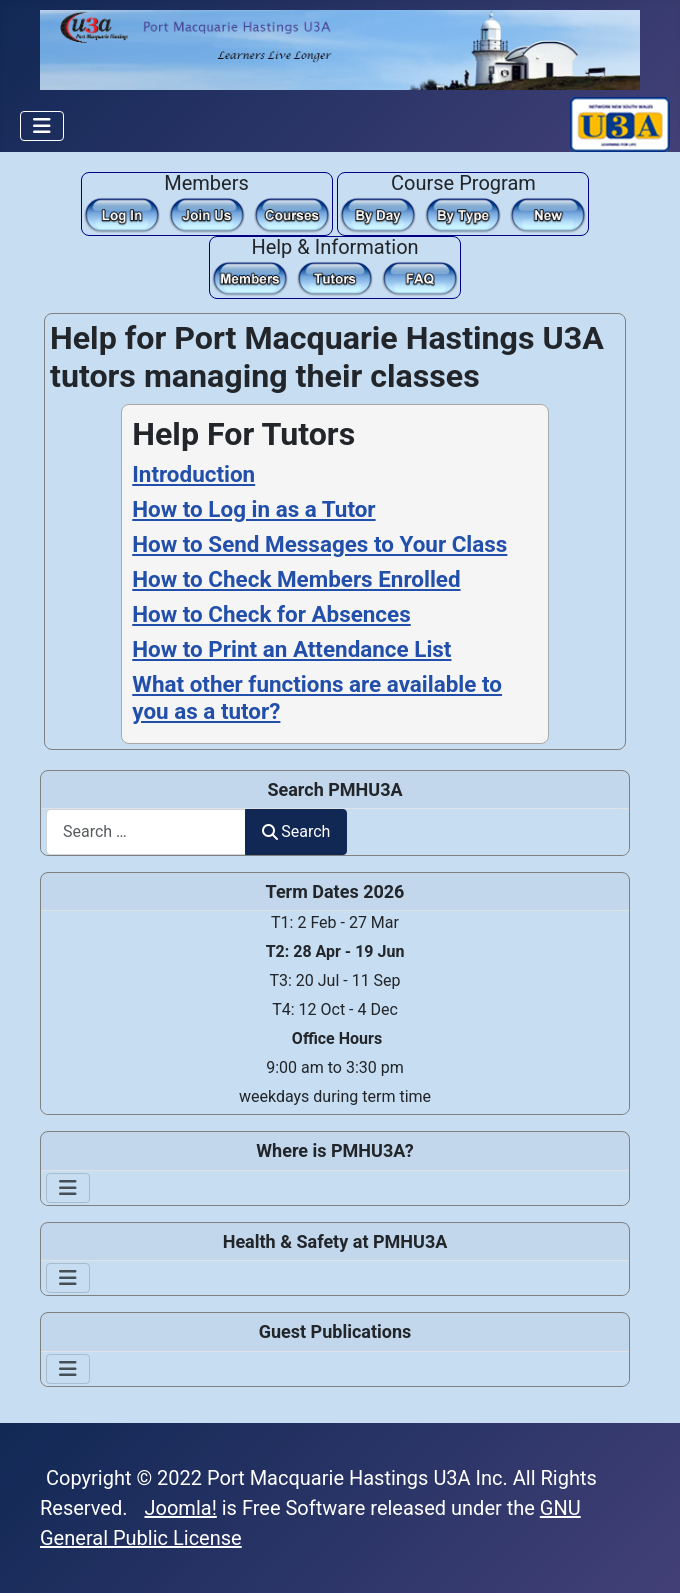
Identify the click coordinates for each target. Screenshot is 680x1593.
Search (296, 831)
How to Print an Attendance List (291, 649)
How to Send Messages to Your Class (319, 544)
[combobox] (146, 831)
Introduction (193, 474)
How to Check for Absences (271, 614)
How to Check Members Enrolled (296, 579)
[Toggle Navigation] (42, 126)
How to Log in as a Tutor (253, 509)
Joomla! (181, 1508)
